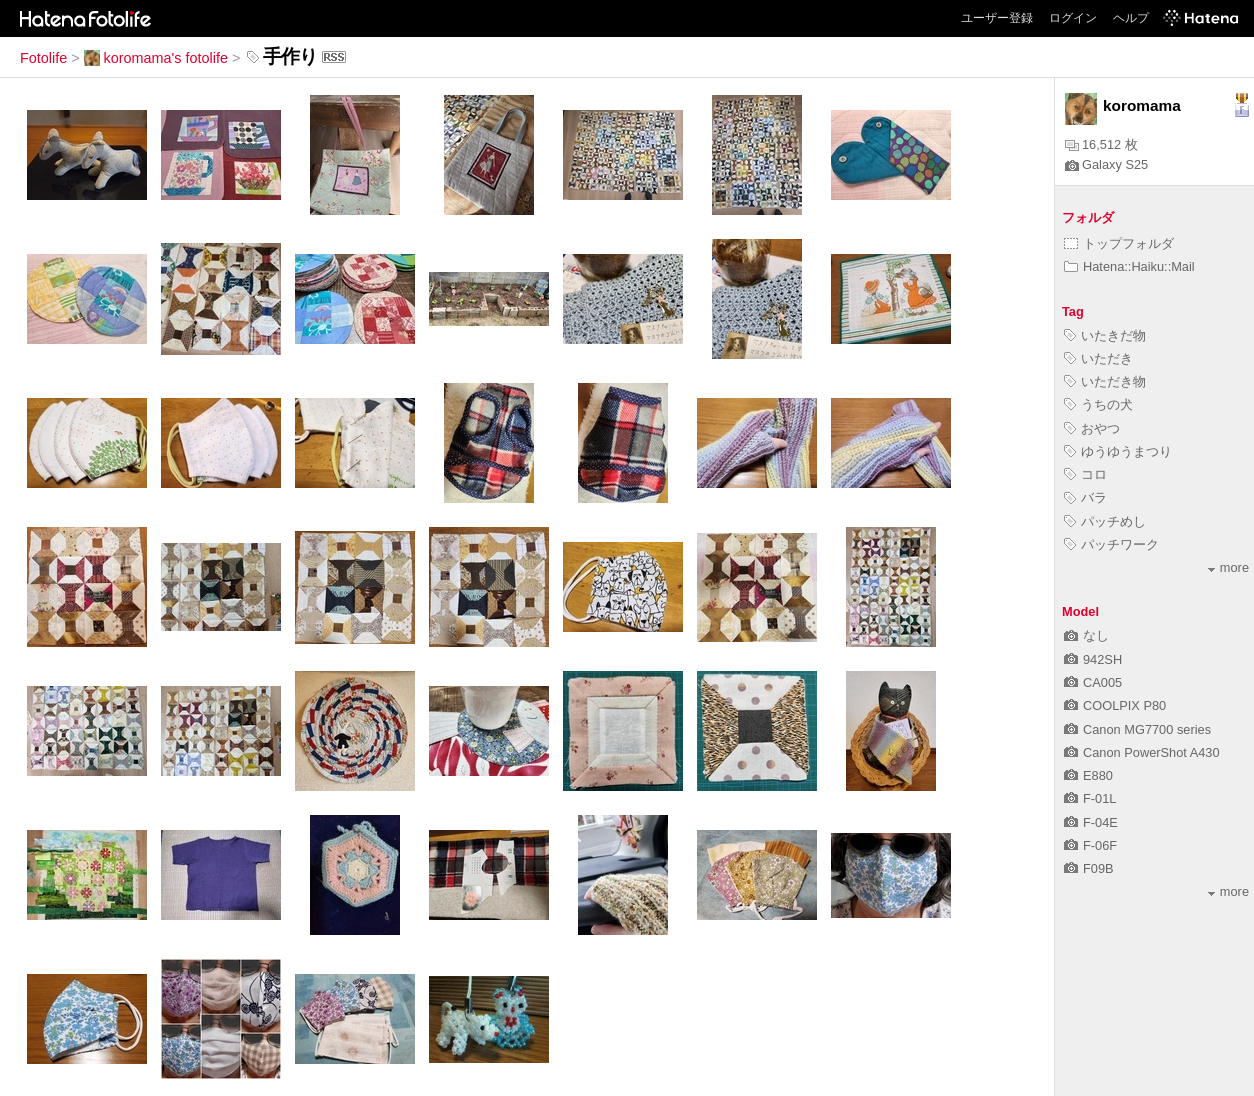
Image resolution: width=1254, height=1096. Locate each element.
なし (1086, 635)
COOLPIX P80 (1115, 705)
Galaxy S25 (1106, 164)
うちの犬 (1098, 404)
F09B (1089, 868)
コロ (1085, 474)
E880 (1088, 775)
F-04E (1091, 822)
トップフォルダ (1119, 243)
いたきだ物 (1105, 335)
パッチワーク (1111, 544)
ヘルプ (1131, 18)
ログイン (1073, 18)
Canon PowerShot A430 (1142, 752)
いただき (1098, 358)
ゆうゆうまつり (1118, 451)
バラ (1085, 497)
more (1228, 567)
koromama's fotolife (156, 58)
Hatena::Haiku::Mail (1129, 266)
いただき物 (1105, 381)
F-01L (1090, 798)
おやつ (1092, 428)
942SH (1093, 659)
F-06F (1090, 845)
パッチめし (1105, 521)
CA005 (1093, 682)
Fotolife (43, 58)
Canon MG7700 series (1137, 729)
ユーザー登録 (997, 18)
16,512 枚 (1101, 144)
